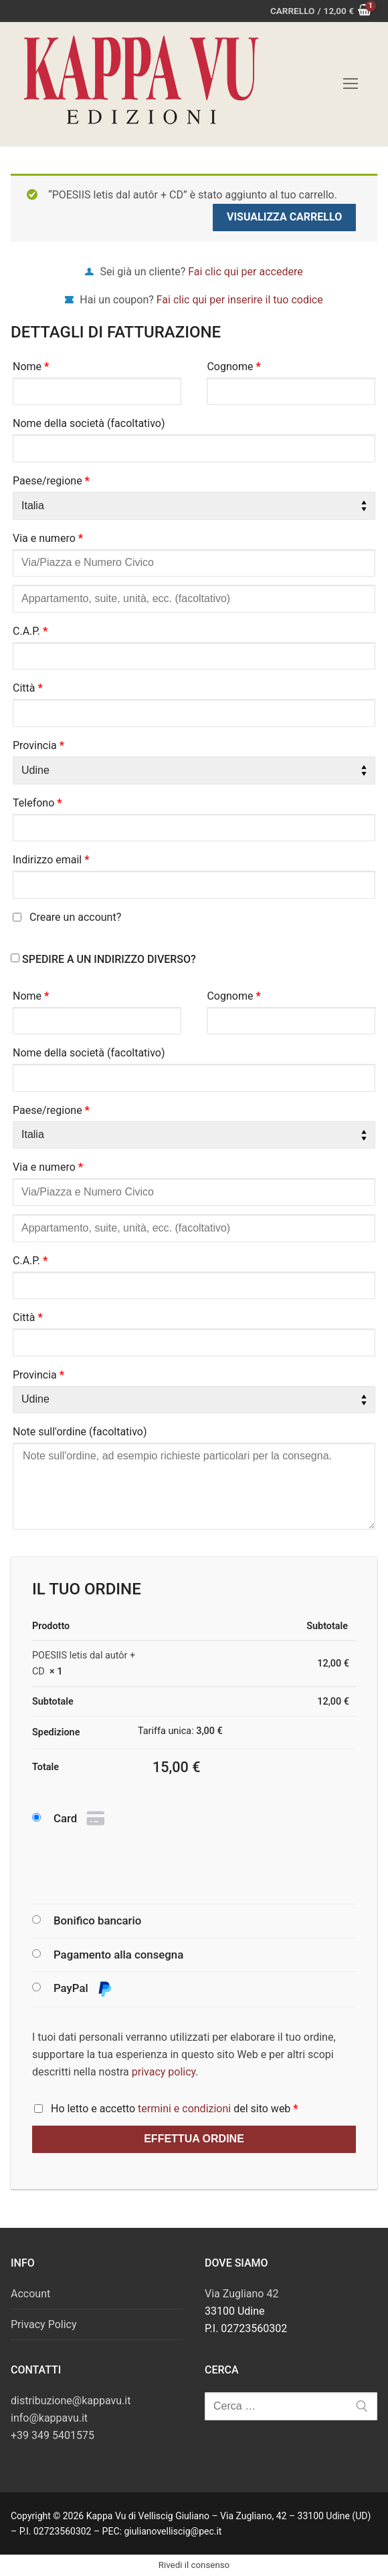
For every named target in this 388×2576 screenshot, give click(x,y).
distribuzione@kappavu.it (70, 2400)
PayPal (83, 1989)
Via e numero (48, 538)
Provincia (38, 745)
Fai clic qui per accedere (245, 271)
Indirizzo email (51, 859)
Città (28, 688)
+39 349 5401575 (52, 2435)
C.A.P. (30, 631)
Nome (31, 366)
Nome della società (89, 423)
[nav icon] (350, 84)
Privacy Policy (44, 2324)
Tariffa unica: (180, 1731)
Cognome (233, 366)
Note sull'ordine (80, 1431)
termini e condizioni (184, 2108)
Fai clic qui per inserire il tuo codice (240, 299)
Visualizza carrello (284, 216)
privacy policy (164, 2071)
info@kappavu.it (49, 2418)
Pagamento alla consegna (118, 1954)
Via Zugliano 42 (241, 2293)
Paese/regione (51, 480)
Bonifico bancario (97, 1920)
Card (81, 1819)
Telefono (37, 803)
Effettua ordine (194, 2138)
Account (30, 2293)
